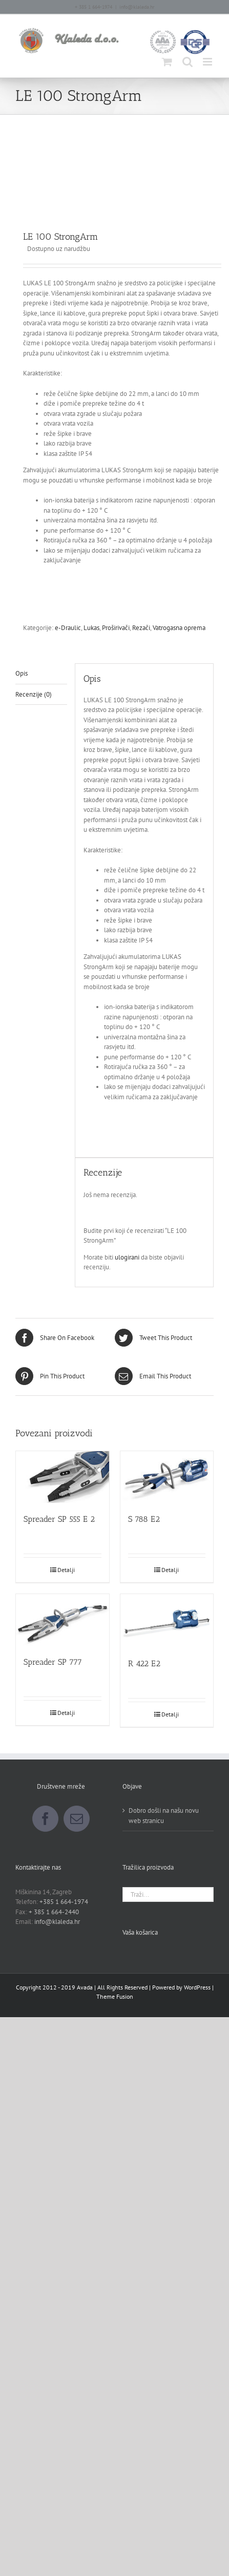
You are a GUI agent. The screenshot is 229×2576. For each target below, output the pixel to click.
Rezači (141, 627)
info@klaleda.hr (136, 7)
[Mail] (77, 1819)
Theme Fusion (114, 1996)
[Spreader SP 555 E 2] (62, 1477)
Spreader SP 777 (53, 1662)
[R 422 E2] (167, 1620)
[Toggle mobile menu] (208, 61)
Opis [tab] (21, 673)
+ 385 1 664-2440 (54, 1912)
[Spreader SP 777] (62, 1620)
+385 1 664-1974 (63, 1901)
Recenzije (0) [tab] (33, 694)
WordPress (197, 1987)
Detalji (66, 1570)
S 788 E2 (144, 1519)
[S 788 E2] (167, 1477)
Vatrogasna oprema (179, 627)
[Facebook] (45, 1819)
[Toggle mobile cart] (167, 61)
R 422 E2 (144, 1663)
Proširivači (116, 627)
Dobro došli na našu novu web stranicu (164, 1815)
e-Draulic (68, 627)
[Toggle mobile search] (187, 61)
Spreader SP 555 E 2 (59, 1519)
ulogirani (127, 1257)
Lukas (91, 627)
